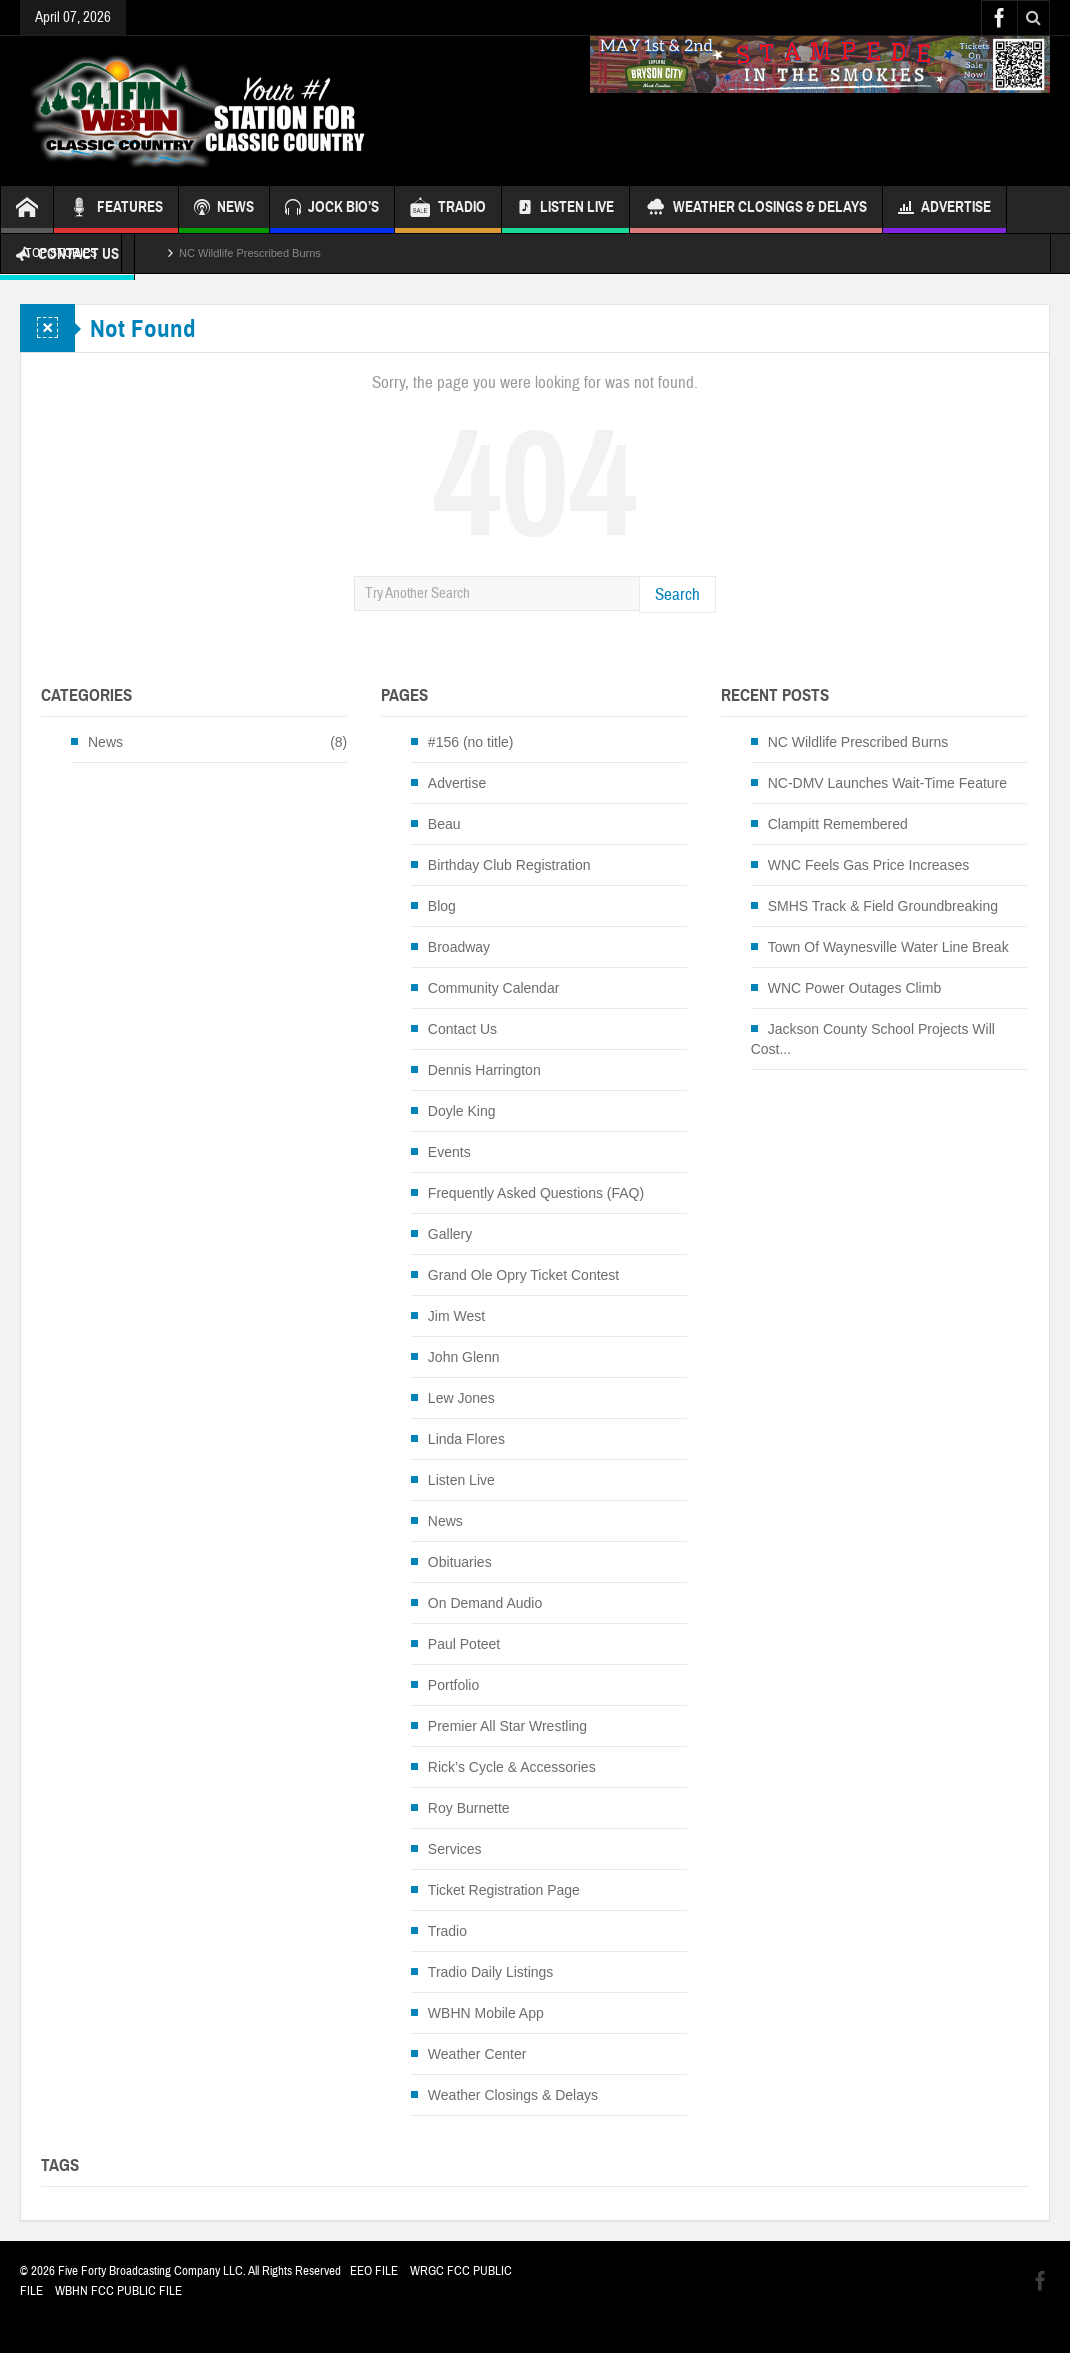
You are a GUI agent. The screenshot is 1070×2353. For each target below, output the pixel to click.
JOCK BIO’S (332, 209)
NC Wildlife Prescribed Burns (250, 253)
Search (677, 594)
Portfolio (453, 1685)
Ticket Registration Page (504, 1890)
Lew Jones (461, 1398)
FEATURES (116, 209)
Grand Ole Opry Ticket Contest (523, 1275)
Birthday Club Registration (509, 865)
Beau (444, 824)
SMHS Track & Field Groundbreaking (883, 906)
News (105, 742)
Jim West (456, 1316)
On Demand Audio (485, 1603)
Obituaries (460, 1562)
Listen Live (565, 209)
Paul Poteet (464, 1644)
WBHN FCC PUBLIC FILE (118, 2291)
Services (455, 1849)
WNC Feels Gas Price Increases (869, 865)
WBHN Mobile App (486, 2013)
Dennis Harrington (484, 1070)
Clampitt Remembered (838, 824)
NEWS (224, 209)
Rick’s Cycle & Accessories (512, 1767)
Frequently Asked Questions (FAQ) (536, 1193)
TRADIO (448, 209)
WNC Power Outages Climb (855, 988)
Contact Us (462, 1029)
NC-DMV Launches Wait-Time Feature (887, 783)
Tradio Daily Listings (491, 1972)
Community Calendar (494, 988)
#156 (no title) (471, 742)
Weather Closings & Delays (756, 209)
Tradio (447, 1931)
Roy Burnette (469, 1808)
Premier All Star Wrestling (507, 1726)
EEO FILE (374, 2271)
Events (449, 1152)
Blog (442, 906)
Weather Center (477, 2054)
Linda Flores (466, 1439)
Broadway (459, 947)
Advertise (944, 209)
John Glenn (464, 1357)
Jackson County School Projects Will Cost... (873, 1039)
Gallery (450, 1234)
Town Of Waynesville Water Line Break (888, 947)
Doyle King (462, 1111)
